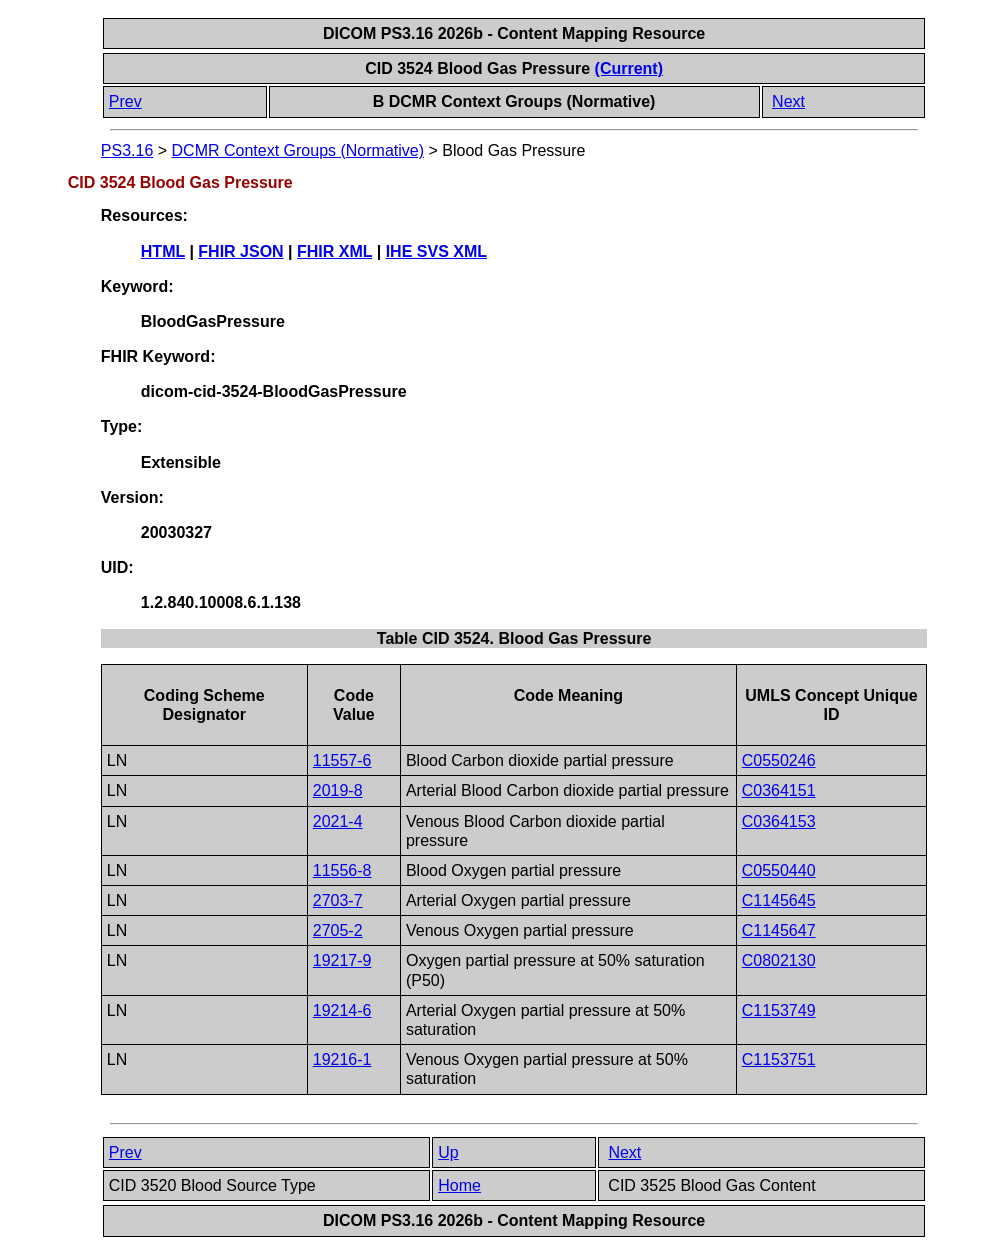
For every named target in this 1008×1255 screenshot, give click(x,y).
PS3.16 (127, 150)
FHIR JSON (240, 251)
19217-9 (342, 960)
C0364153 (779, 821)
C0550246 (779, 760)
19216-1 (342, 1059)
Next (788, 101)
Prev (125, 101)
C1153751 (779, 1059)
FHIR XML (334, 251)
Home (459, 1185)
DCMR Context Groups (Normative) (298, 150)
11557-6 (342, 760)
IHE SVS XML (436, 251)
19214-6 (342, 1010)
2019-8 (338, 790)
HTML (163, 251)
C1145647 (779, 930)
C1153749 (779, 1010)
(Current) (629, 68)
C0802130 (779, 960)
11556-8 (342, 870)
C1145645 (779, 900)
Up (448, 1152)
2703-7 (338, 900)
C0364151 (779, 790)
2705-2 (338, 930)
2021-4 (338, 821)
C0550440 (779, 870)
